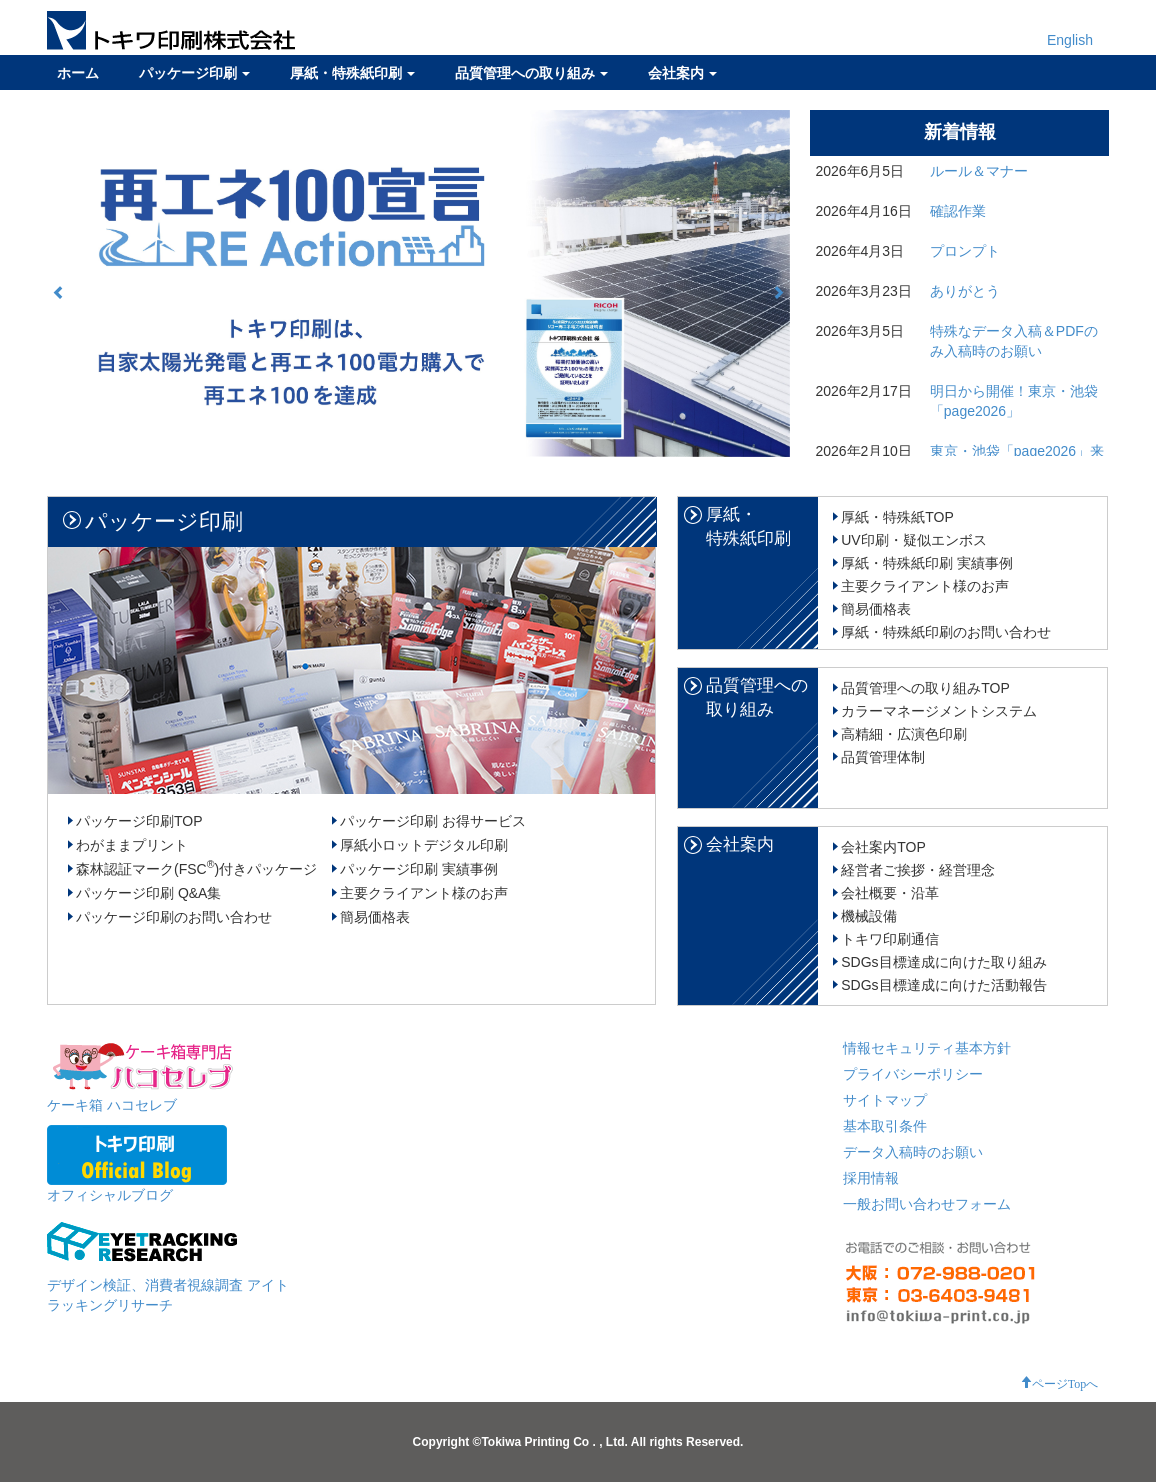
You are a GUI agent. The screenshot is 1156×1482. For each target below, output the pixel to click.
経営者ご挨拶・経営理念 (918, 870)
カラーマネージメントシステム (939, 711)
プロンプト (965, 251)
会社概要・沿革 (890, 893)
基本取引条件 (885, 1126)
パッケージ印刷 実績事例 (419, 869)
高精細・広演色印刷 (904, 734)
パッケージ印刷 (194, 73)
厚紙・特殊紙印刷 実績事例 (927, 563)
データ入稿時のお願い (913, 1152)
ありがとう (965, 291)
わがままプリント (132, 845)
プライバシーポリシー (913, 1074)
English (1070, 40)
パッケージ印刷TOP (139, 821)
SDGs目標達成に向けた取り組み (943, 962)
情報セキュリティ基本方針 (927, 1048)
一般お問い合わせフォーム (927, 1204)
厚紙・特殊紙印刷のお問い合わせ (946, 632)
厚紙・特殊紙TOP (897, 517)
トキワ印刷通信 (890, 939)
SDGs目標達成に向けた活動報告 (943, 985)
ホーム (78, 73)
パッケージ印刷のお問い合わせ (174, 917)
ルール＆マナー (979, 171)
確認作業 (958, 211)
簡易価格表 (375, 917)
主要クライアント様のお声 (424, 893)
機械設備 (869, 916)
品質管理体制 (883, 757)
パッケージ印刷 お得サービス (433, 821)
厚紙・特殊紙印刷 (352, 73)
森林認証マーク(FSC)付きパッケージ (196, 869)
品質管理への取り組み (531, 73)
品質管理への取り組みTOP (925, 688)
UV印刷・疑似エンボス (913, 540)
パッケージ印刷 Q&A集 (148, 893)
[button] (59, 292)
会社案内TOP (883, 847)
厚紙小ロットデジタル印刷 (424, 845)
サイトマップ (885, 1100)
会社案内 (682, 73)
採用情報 (871, 1178)
